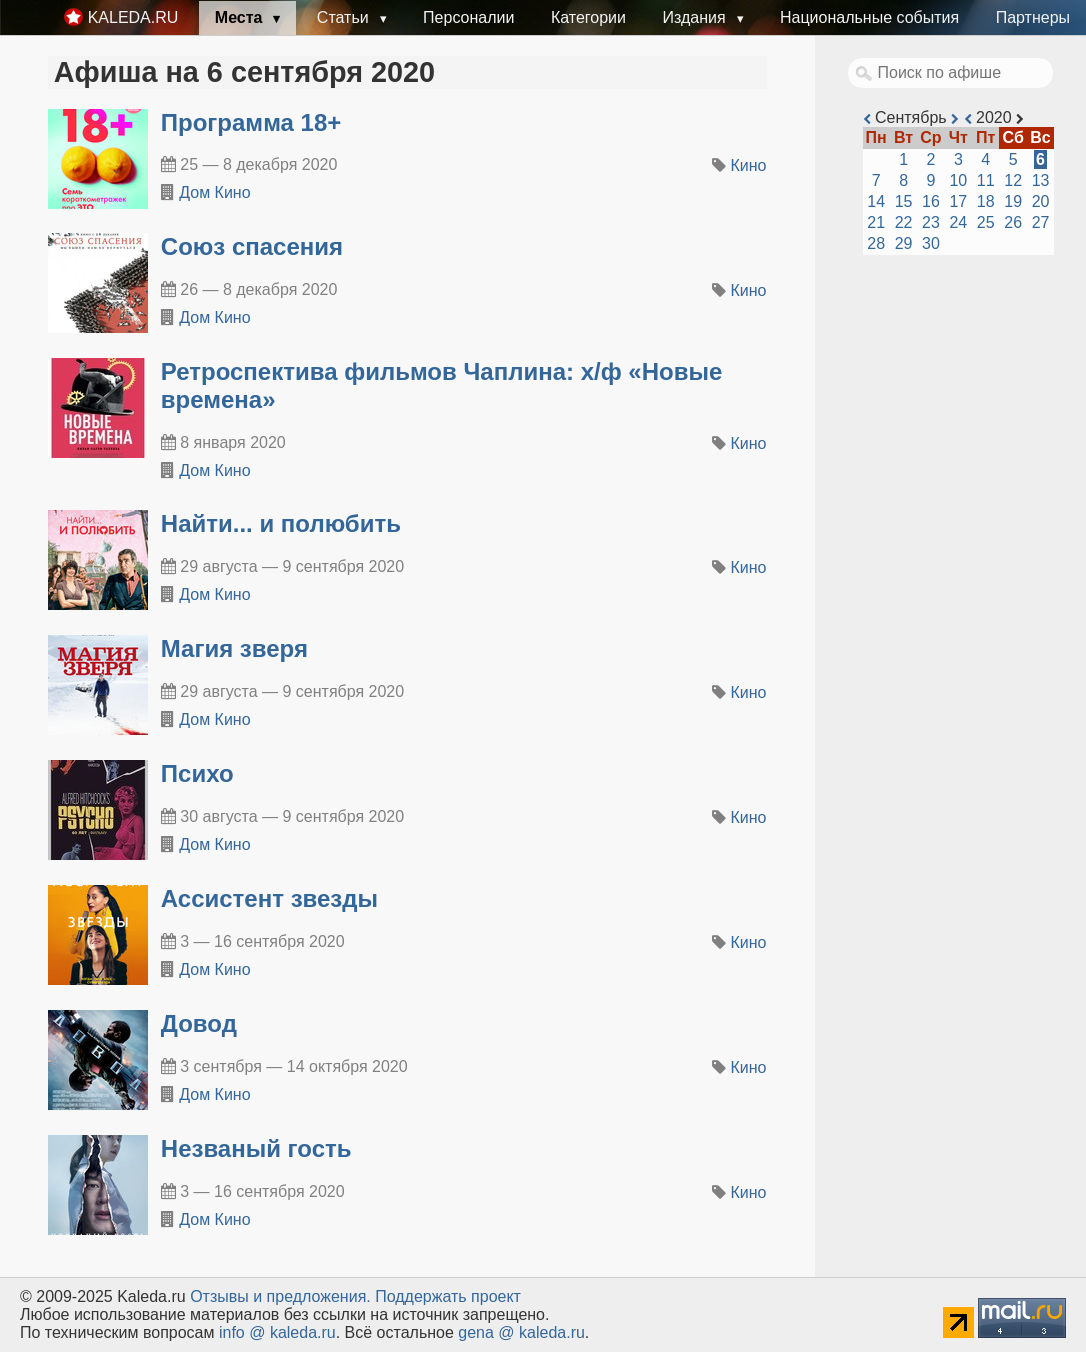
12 (1013, 180)
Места (241, 17)
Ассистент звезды (269, 898)
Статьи (345, 17)
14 (876, 201)
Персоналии (468, 17)
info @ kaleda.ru (277, 1332)
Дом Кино (214, 192)
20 (1041, 201)
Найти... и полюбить (281, 523)
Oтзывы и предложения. (280, 1296)
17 (958, 201)
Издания (696, 17)
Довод (199, 1023)
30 (931, 243)
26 (1013, 222)
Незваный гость (256, 1148)
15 (904, 201)
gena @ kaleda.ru (521, 1332)
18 (986, 201)
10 (958, 180)
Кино (749, 165)
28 (876, 243)
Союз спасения (252, 246)
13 (1041, 180)
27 (1041, 222)
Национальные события (869, 17)
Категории (588, 17)
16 (931, 201)
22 (904, 222)
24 (958, 222)
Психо (197, 773)
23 (931, 222)
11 (986, 180)
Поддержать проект (448, 1296)
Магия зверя (234, 648)
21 (876, 222)
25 (986, 222)
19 (1013, 201)
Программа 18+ (251, 122)
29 (904, 243)
